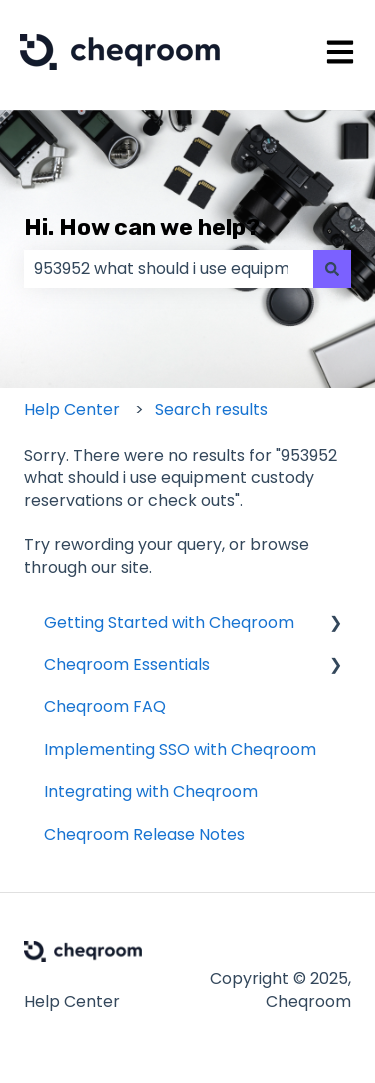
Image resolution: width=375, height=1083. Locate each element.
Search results (211, 409)
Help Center (72, 409)
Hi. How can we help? (142, 227)
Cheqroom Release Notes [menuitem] (144, 834)
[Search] (332, 269)
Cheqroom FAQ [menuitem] (105, 706)
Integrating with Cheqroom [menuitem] (151, 791)
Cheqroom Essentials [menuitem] (127, 664)
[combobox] (168, 269)
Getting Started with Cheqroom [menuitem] (169, 622)
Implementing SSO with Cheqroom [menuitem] (180, 749)
